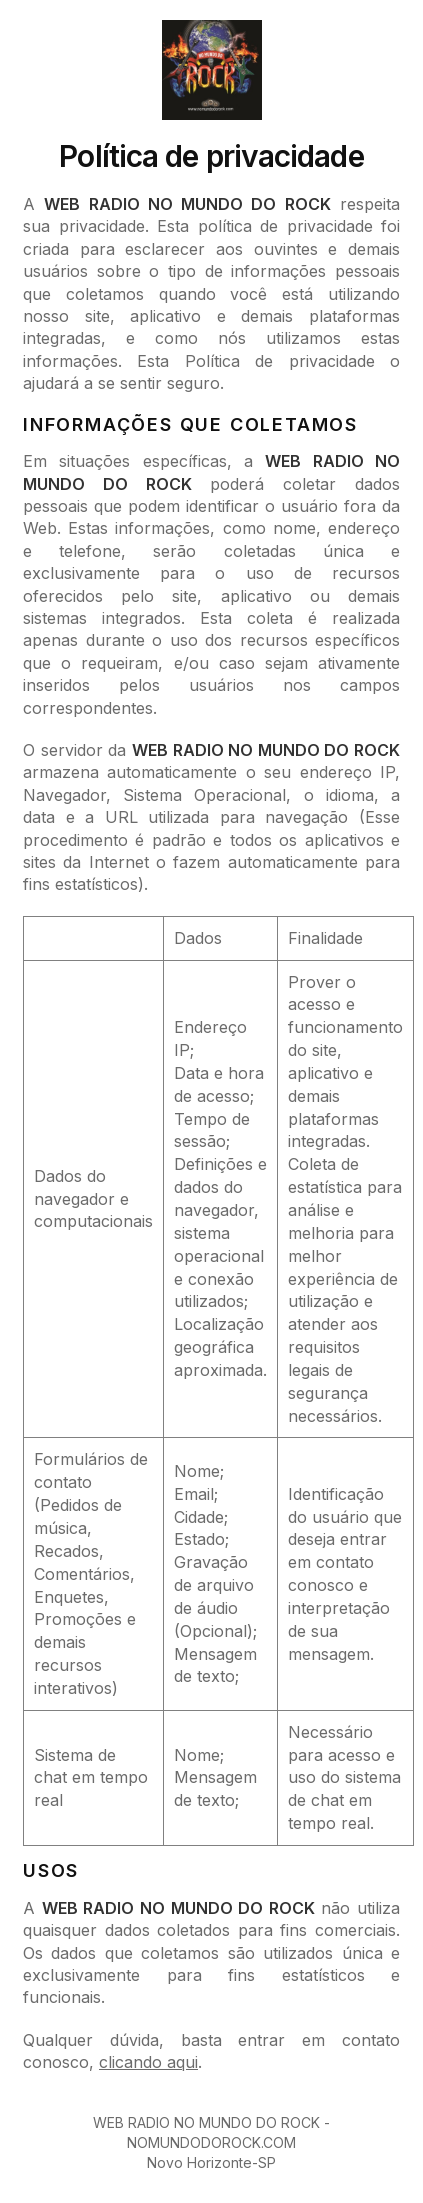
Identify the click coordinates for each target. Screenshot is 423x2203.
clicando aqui (148, 2062)
